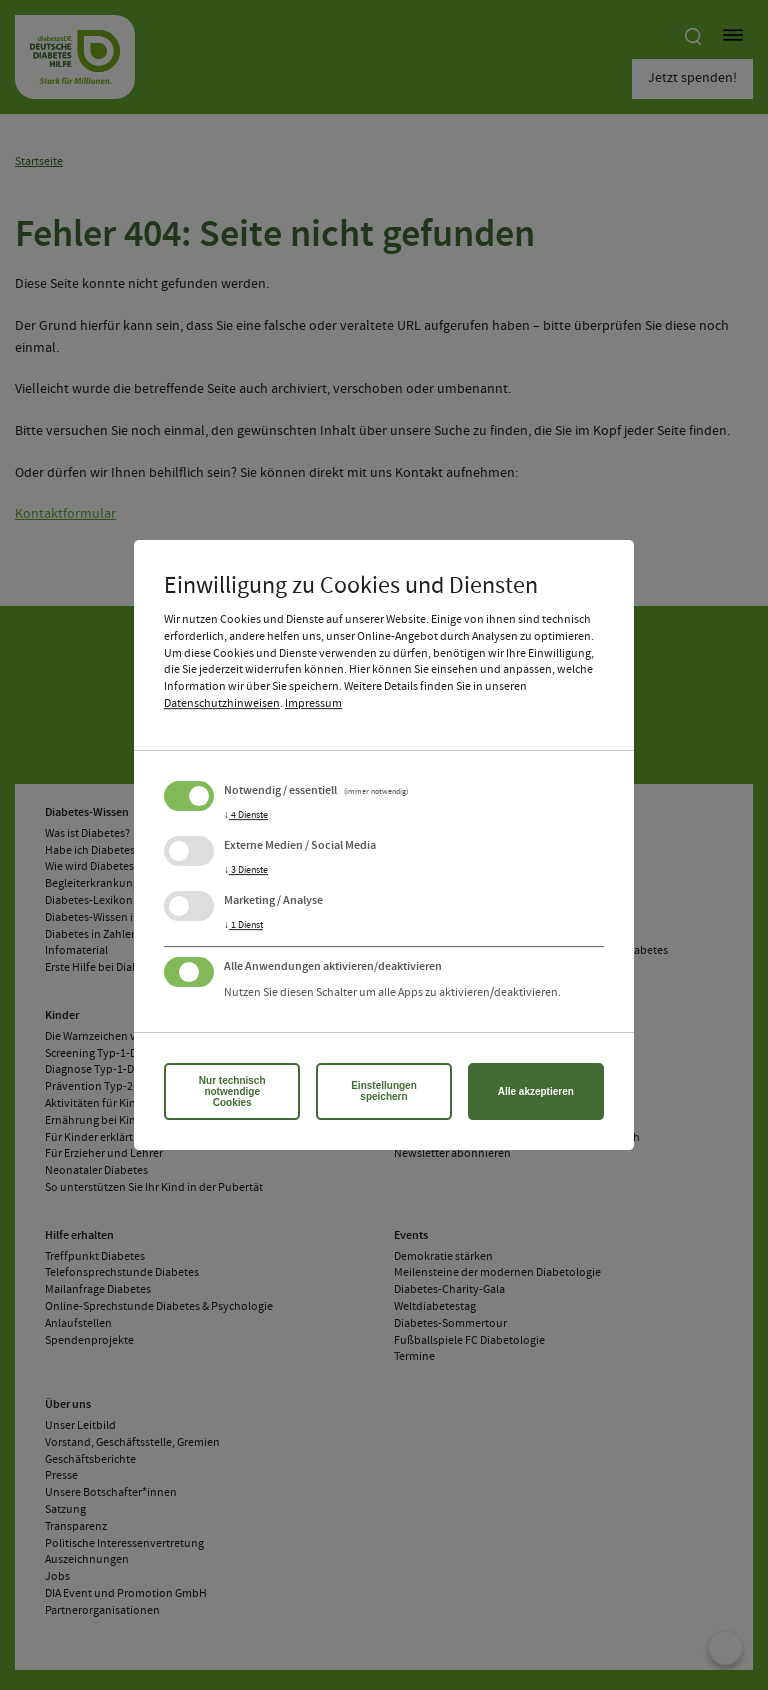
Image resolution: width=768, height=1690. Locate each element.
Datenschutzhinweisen (222, 704)
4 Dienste (246, 815)
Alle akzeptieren (536, 1091)
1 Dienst (243, 925)
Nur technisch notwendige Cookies (232, 1091)
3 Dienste (246, 870)
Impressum (313, 704)
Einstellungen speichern (384, 1091)
